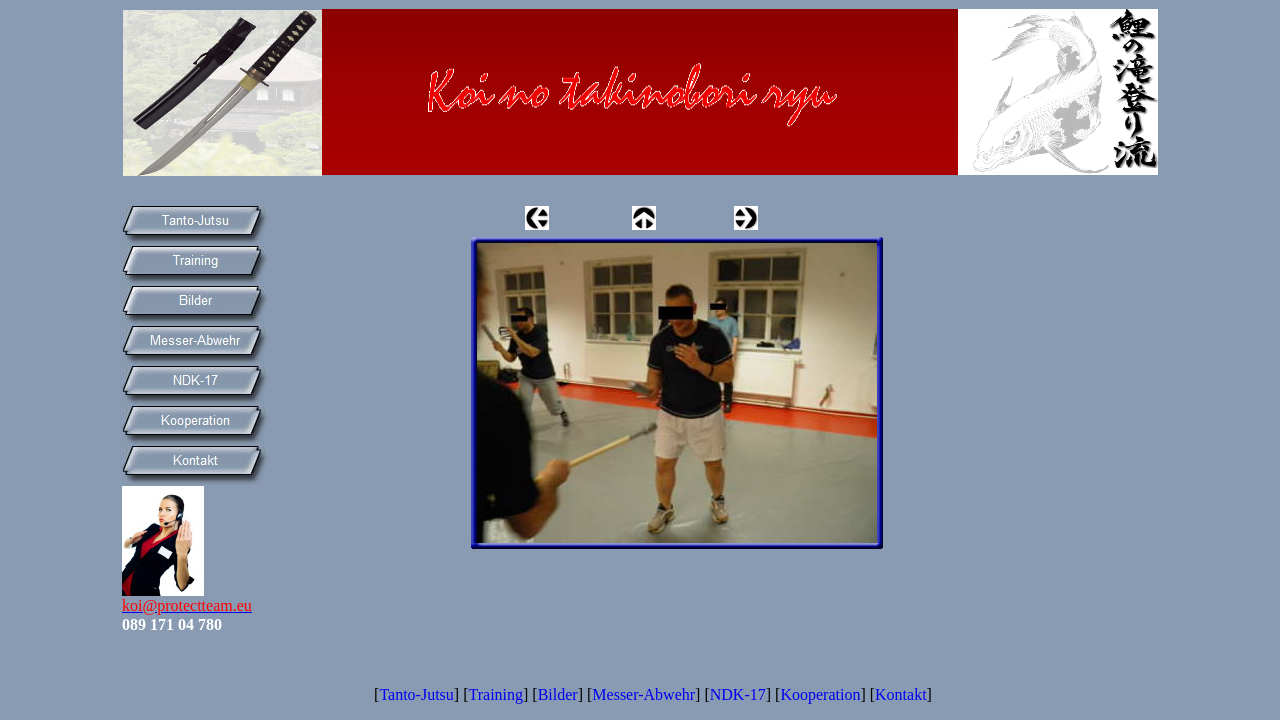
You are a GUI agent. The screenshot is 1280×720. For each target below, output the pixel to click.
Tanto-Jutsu (416, 694)
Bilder (558, 694)
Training (495, 694)
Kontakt (901, 694)
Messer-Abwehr (643, 694)
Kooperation (820, 694)
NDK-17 (738, 694)
